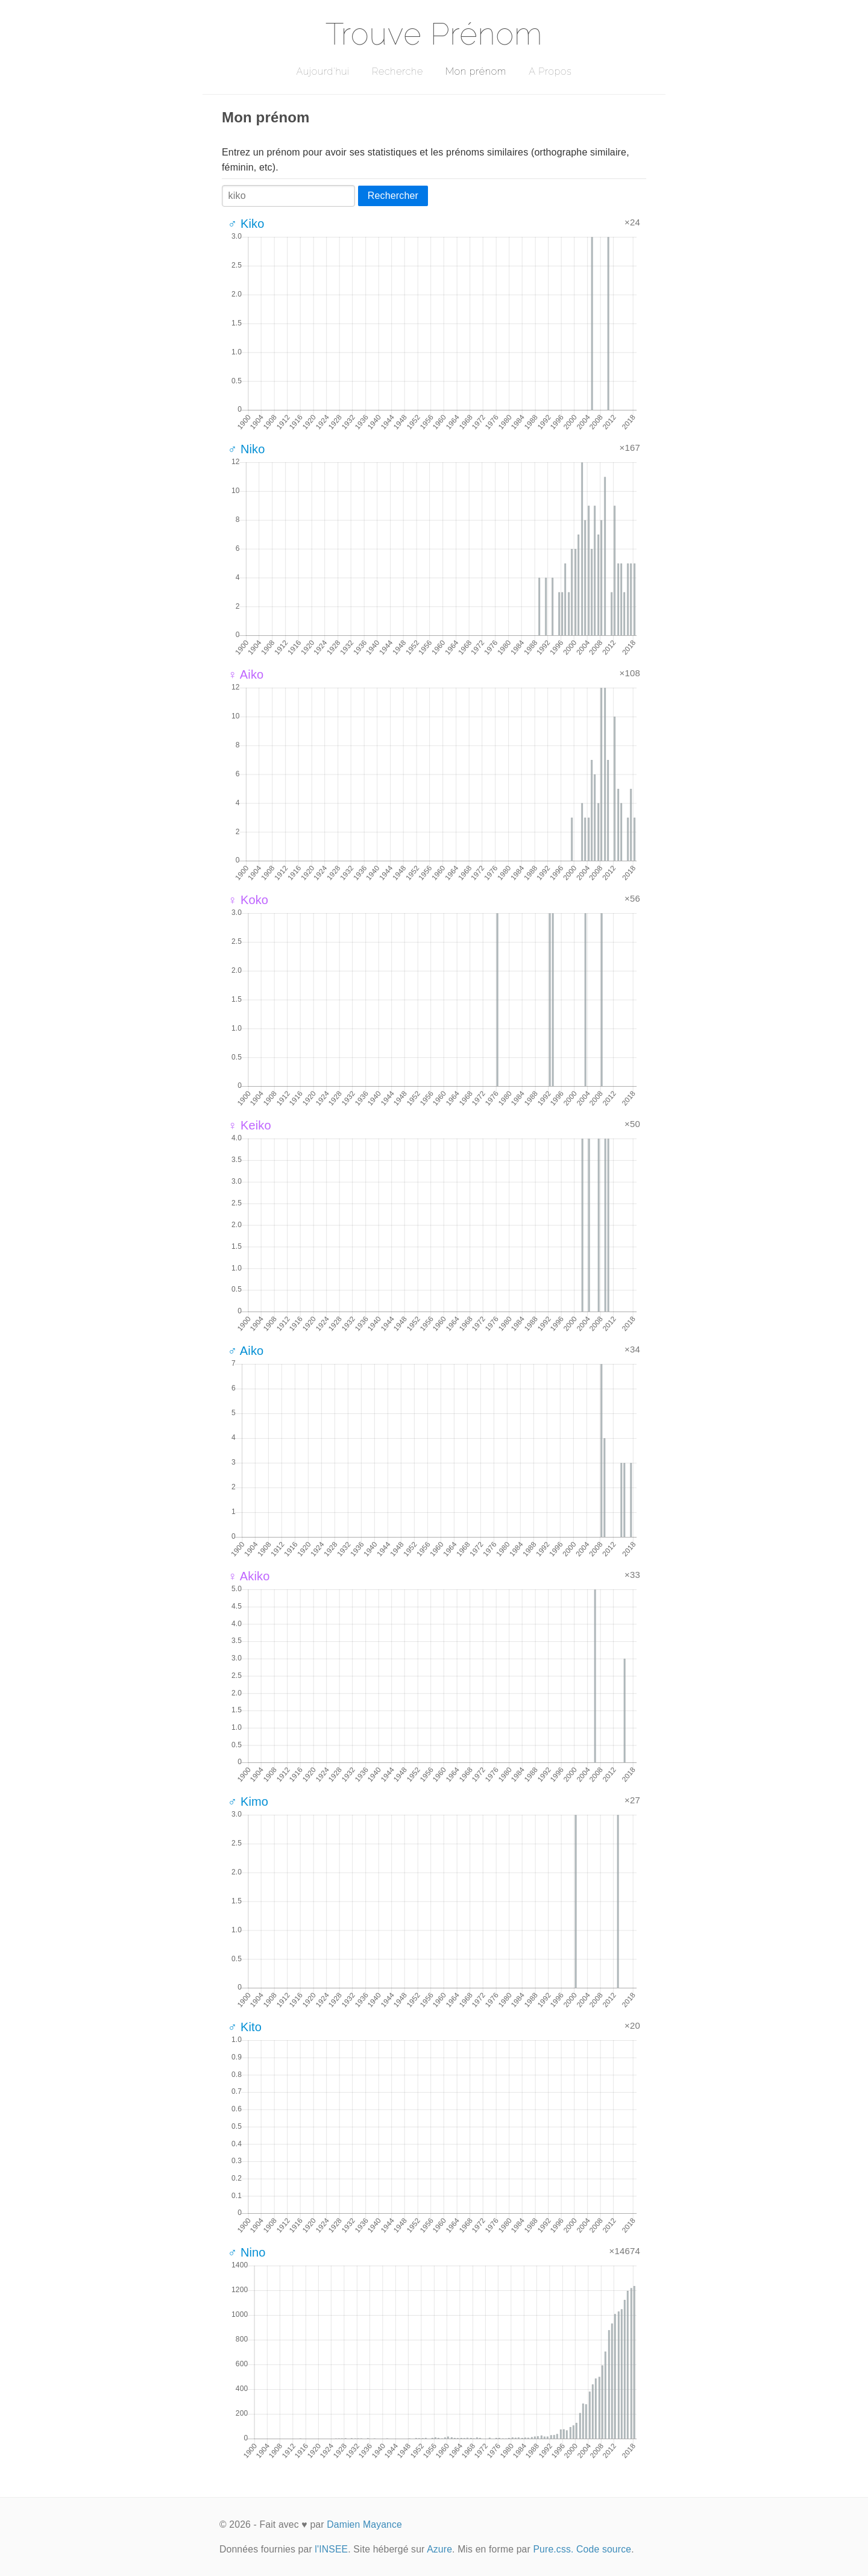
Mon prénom (475, 71)
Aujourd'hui (323, 71)
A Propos (550, 71)
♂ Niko (246, 449)
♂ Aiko (245, 1350)
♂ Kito (245, 2027)
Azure (439, 2549)
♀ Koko (248, 899)
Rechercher (393, 195)
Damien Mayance (364, 2524)
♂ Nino (247, 2252)
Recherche (397, 71)
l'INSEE (331, 2549)
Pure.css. (553, 2549)
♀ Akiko (248, 1576)
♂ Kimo (248, 1801)
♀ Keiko (249, 1125)
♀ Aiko (245, 674)
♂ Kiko (246, 223)
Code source (603, 2549)
